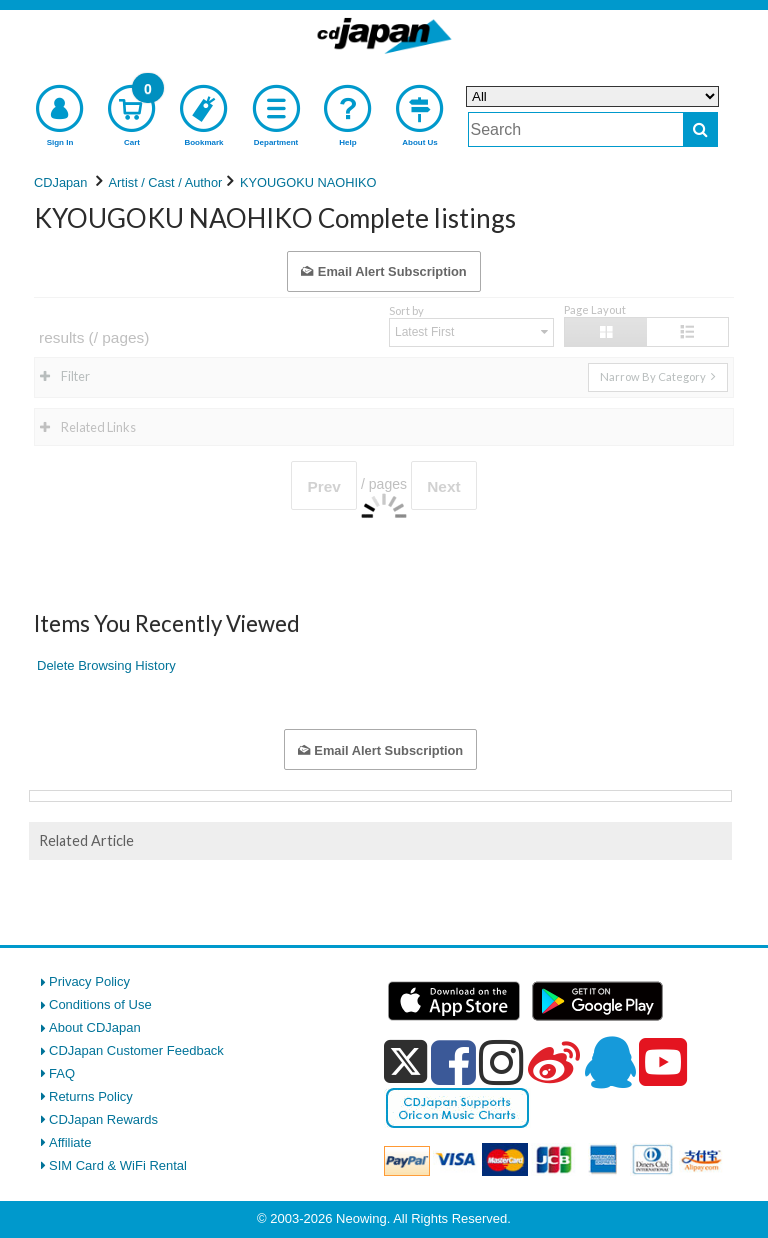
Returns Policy (91, 1096)
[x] (405, 1062)
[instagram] (501, 1062)
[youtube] (663, 1063)
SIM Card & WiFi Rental (118, 1165)
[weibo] (554, 1062)
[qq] (610, 1062)
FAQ (62, 1073)
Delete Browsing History (106, 665)
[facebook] (453, 1062)
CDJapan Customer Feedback (136, 1050)
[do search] (700, 129)
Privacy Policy (89, 981)
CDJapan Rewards (103, 1119)
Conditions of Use (100, 1004)
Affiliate (70, 1142)
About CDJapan (95, 1027)
